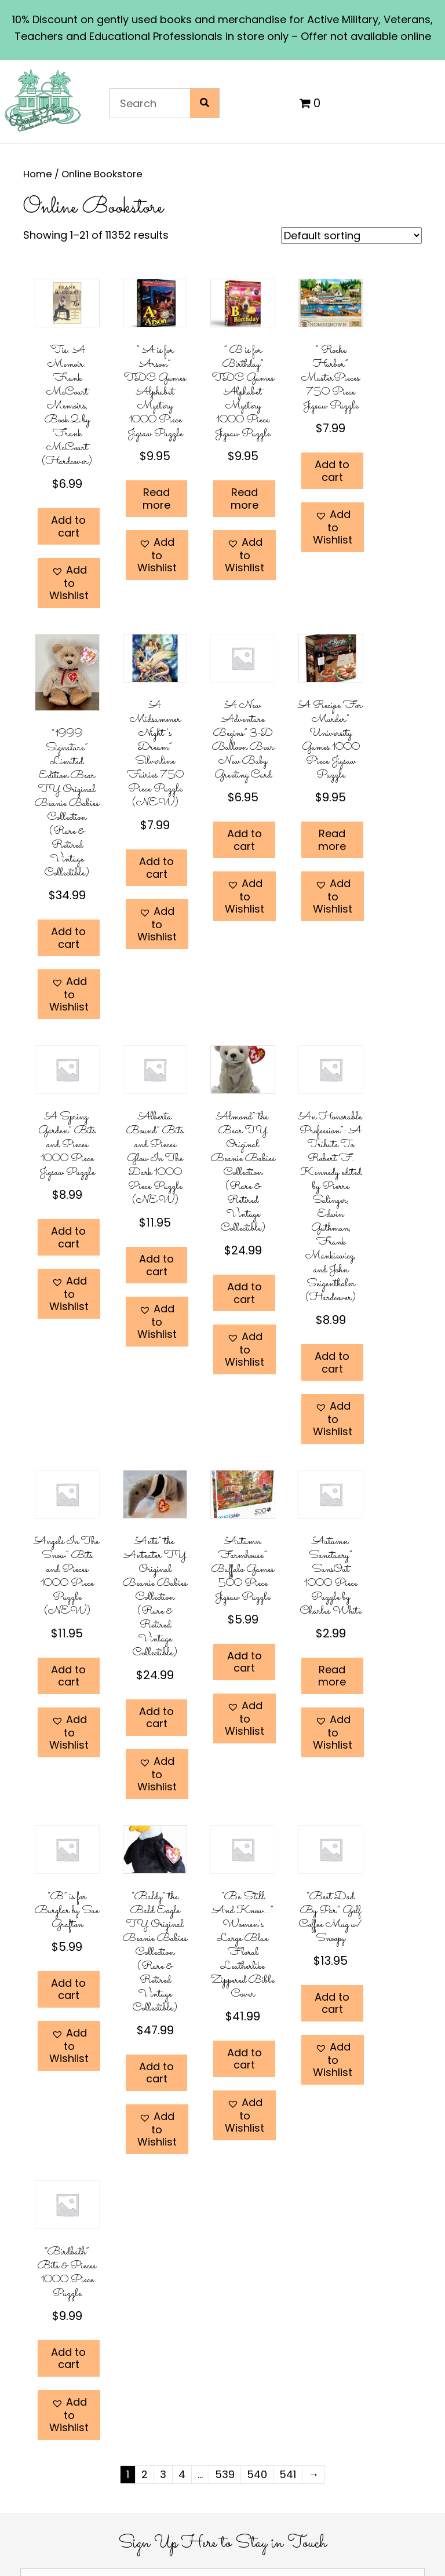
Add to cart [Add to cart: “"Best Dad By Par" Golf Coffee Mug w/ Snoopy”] (332, 2003)
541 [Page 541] (287, 2474)
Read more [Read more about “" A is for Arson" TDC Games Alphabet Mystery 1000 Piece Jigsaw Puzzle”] (156, 498)
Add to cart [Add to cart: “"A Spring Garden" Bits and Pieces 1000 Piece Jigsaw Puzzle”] (68, 1237)
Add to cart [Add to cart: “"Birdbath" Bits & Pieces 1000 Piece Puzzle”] (68, 2358)
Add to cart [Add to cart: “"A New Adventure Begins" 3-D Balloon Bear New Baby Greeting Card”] (244, 839)
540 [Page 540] (257, 2474)
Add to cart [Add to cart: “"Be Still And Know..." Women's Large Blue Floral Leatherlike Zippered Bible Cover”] (244, 2059)
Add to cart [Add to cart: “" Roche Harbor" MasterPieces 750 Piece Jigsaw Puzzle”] (332, 470)
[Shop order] (351, 235)
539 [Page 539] (225, 2474)
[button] (69, 583)
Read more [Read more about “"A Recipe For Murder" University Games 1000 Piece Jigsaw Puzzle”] (332, 839)
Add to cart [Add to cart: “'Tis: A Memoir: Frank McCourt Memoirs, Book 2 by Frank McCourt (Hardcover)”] (68, 526)
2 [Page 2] (144, 2474)
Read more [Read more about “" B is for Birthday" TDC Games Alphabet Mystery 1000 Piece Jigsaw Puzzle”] (244, 498)
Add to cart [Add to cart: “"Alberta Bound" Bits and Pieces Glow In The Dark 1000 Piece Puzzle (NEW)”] (156, 1265)
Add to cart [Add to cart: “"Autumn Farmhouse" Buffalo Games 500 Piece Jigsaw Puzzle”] (244, 1662)
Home (37, 174)
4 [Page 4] (181, 2474)
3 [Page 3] (163, 2474)
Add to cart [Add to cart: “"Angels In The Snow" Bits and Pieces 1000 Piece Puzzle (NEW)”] (68, 1676)
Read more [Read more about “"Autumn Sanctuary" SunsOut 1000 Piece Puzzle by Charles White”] (332, 1676)
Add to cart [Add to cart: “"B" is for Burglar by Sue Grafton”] (68, 1989)
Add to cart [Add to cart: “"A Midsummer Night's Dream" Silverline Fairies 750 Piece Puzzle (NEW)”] (156, 867)
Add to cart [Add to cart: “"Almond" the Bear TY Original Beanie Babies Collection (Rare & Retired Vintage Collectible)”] (244, 1293)
